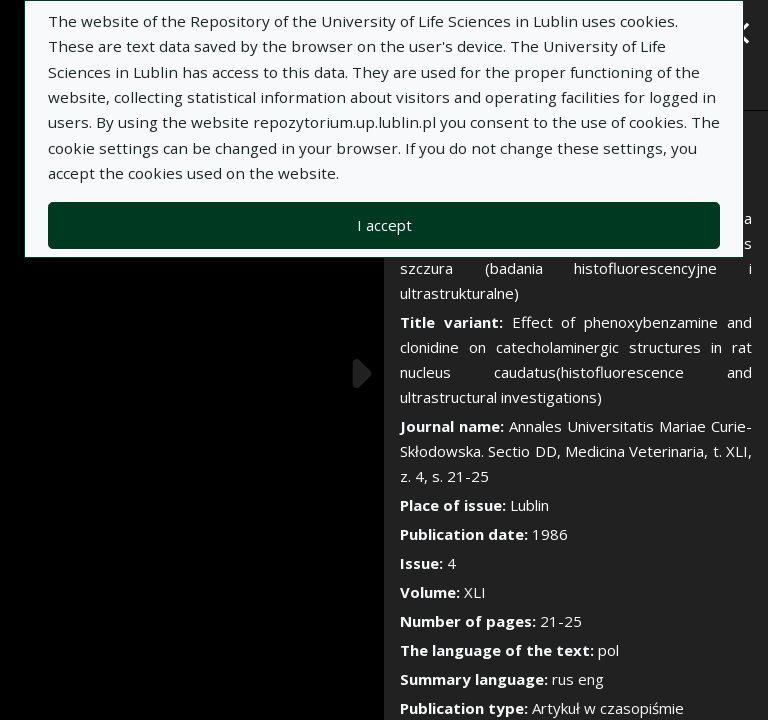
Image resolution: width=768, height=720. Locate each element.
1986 (550, 534)
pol (608, 650)
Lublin (529, 505)
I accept (384, 225)
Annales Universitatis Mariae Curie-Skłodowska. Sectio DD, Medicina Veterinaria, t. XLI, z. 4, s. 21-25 (576, 451)
